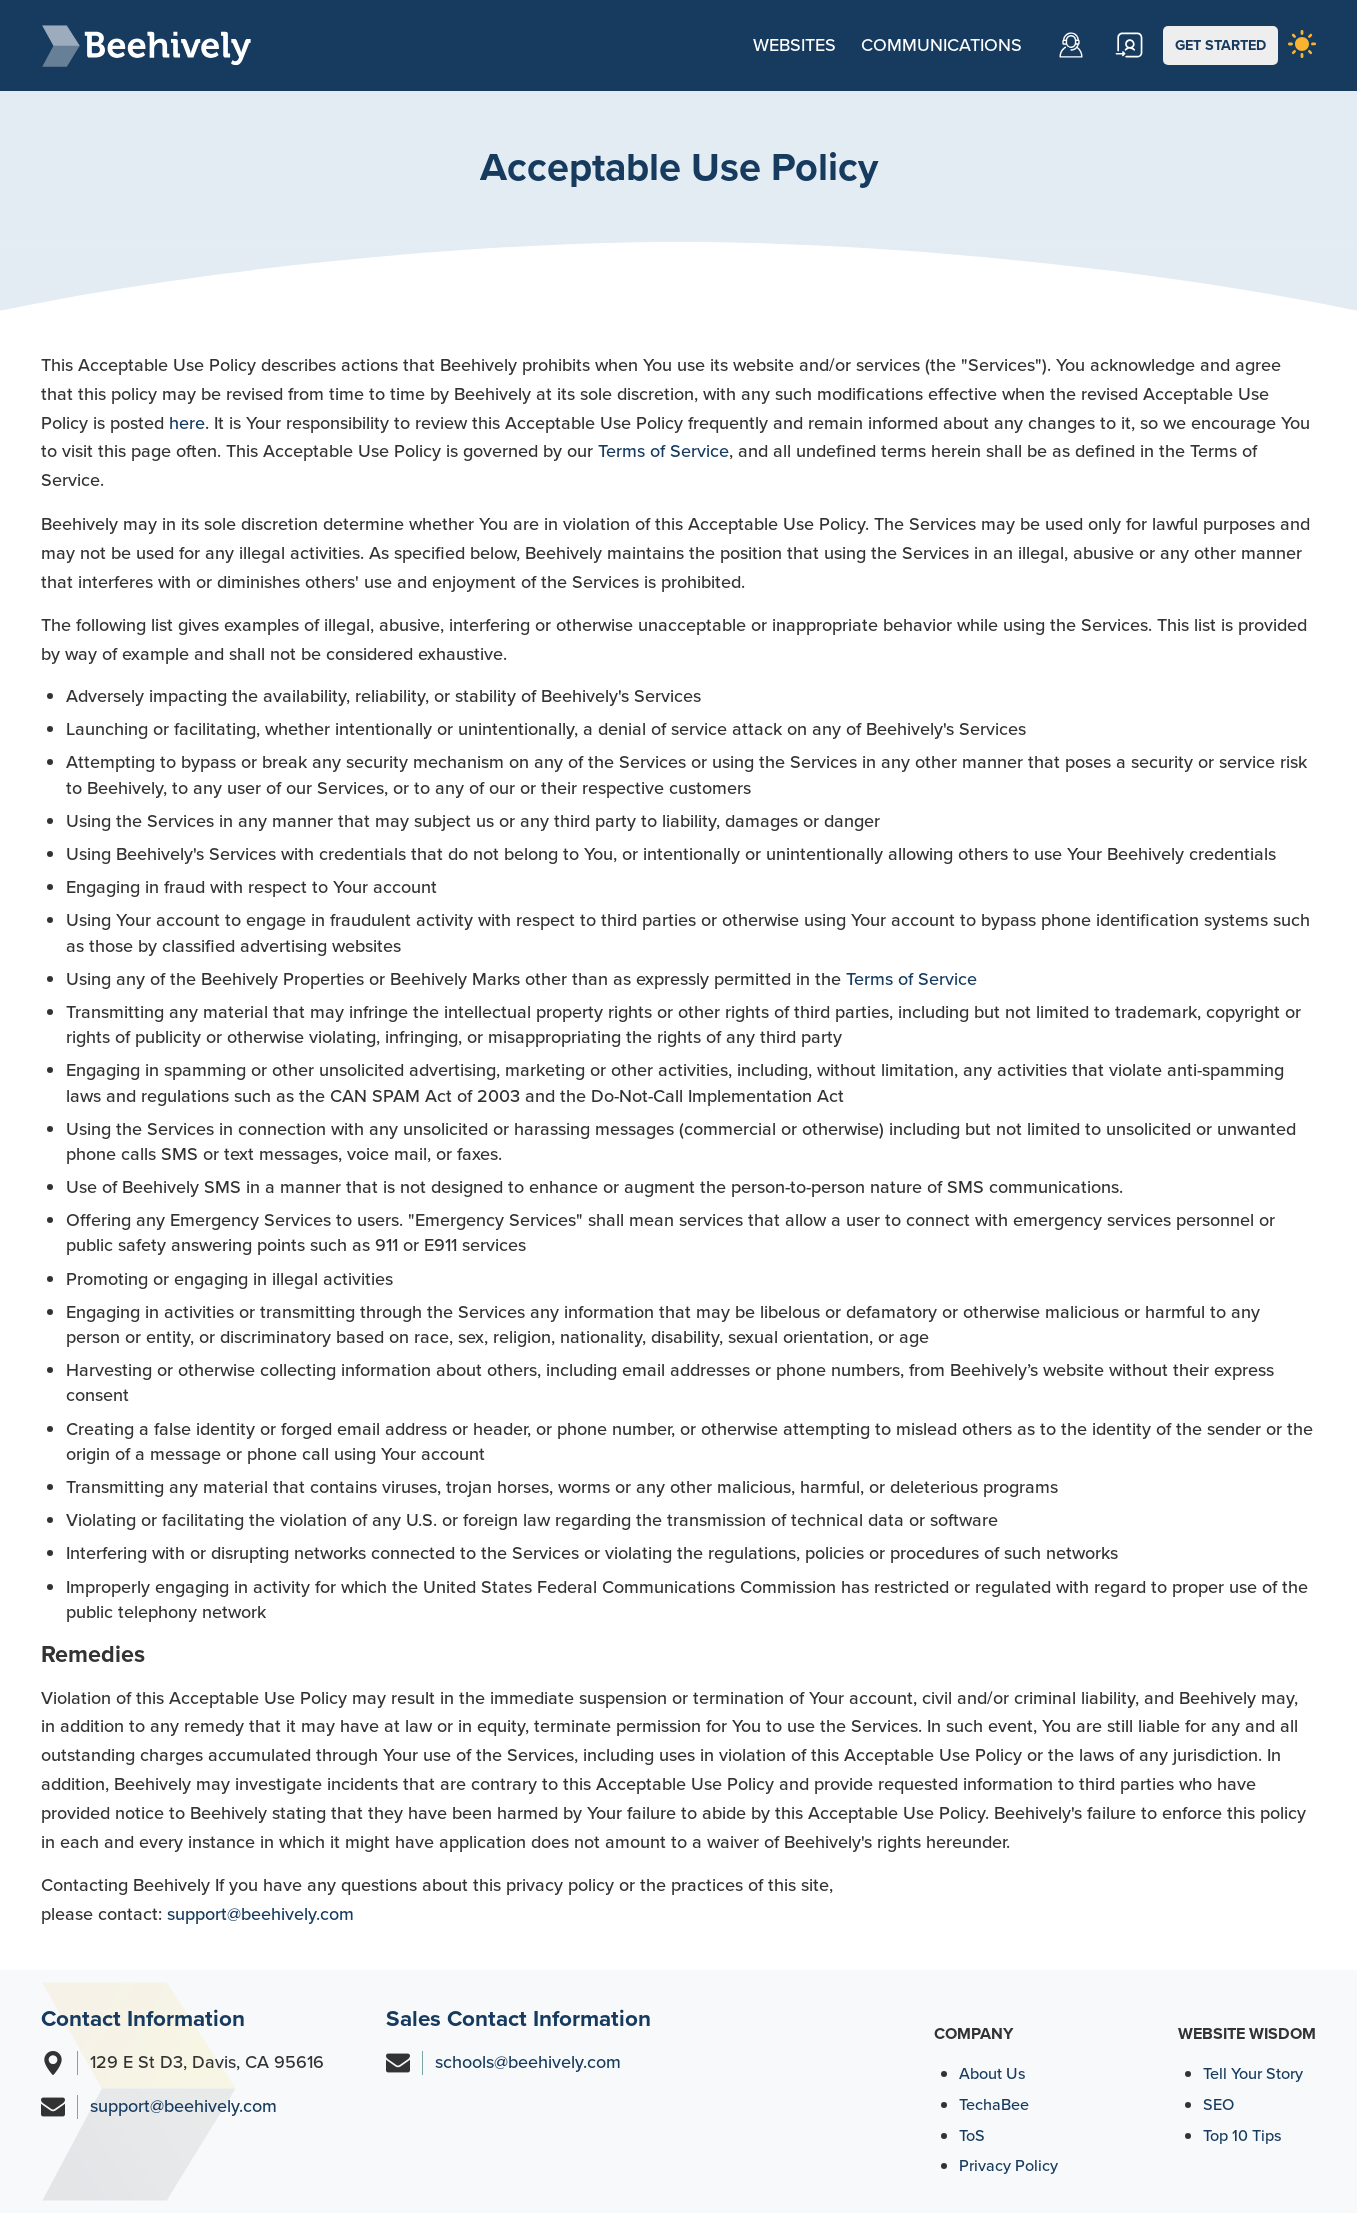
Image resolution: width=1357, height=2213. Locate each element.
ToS (972, 2135)
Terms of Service (663, 451)
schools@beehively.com (528, 2062)
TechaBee (994, 2104)
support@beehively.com (260, 1914)
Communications (941, 45)
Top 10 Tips (1242, 2135)
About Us (992, 2073)
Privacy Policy (1008, 2165)
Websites (794, 45)
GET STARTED (1220, 45)
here (187, 423)
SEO (1218, 2104)
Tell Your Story (1253, 2073)
